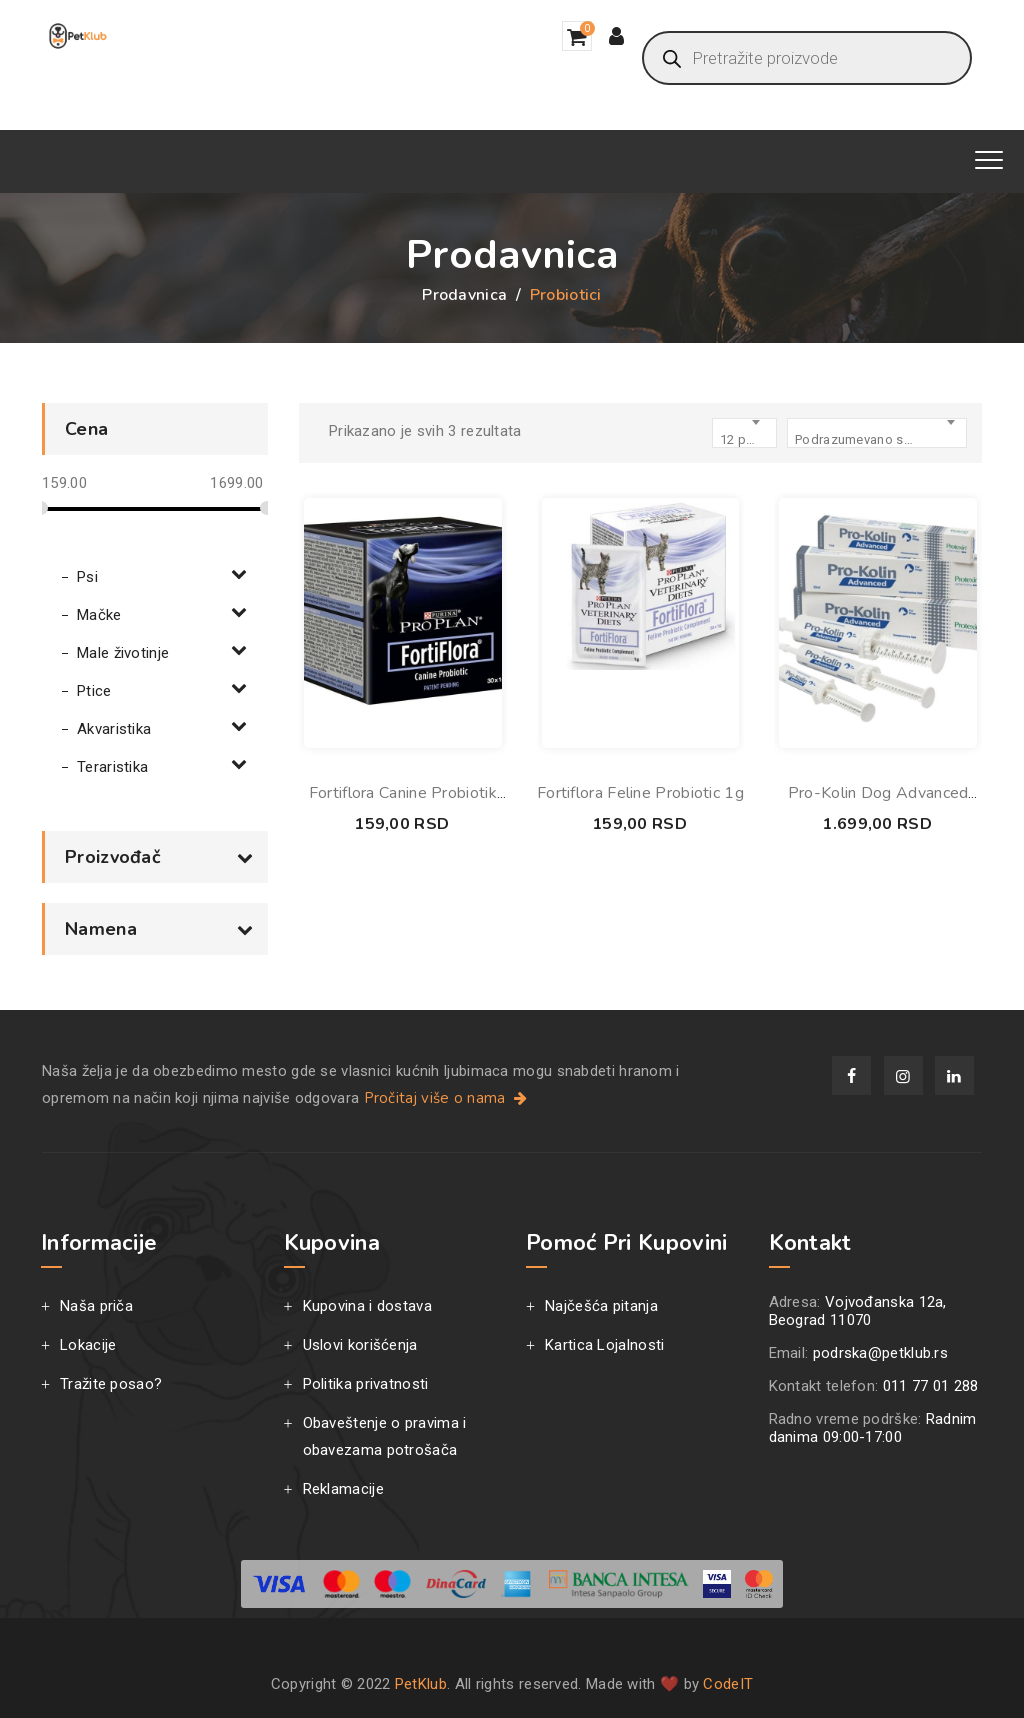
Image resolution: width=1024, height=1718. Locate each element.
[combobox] (877, 433)
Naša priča (96, 1306)
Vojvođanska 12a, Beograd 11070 (858, 1311)
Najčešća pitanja (601, 1306)
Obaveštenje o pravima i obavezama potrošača (385, 1436)
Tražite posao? (111, 1384)
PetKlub (421, 1684)
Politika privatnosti (366, 1384)
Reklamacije (343, 1489)
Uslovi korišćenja (360, 1345)
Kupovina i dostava (367, 1306)
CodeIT (728, 1684)
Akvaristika (114, 729)
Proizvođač (159, 857)
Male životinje (123, 653)
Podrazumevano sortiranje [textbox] (866, 439)
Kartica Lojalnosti (604, 1345)
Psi (87, 577)
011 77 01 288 (931, 1386)
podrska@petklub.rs (880, 1353)
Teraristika (112, 767)
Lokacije (88, 1345)
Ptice (94, 691)
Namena (159, 929)
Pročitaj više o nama (447, 1098)
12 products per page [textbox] (748, 439)
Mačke (99, 615)
